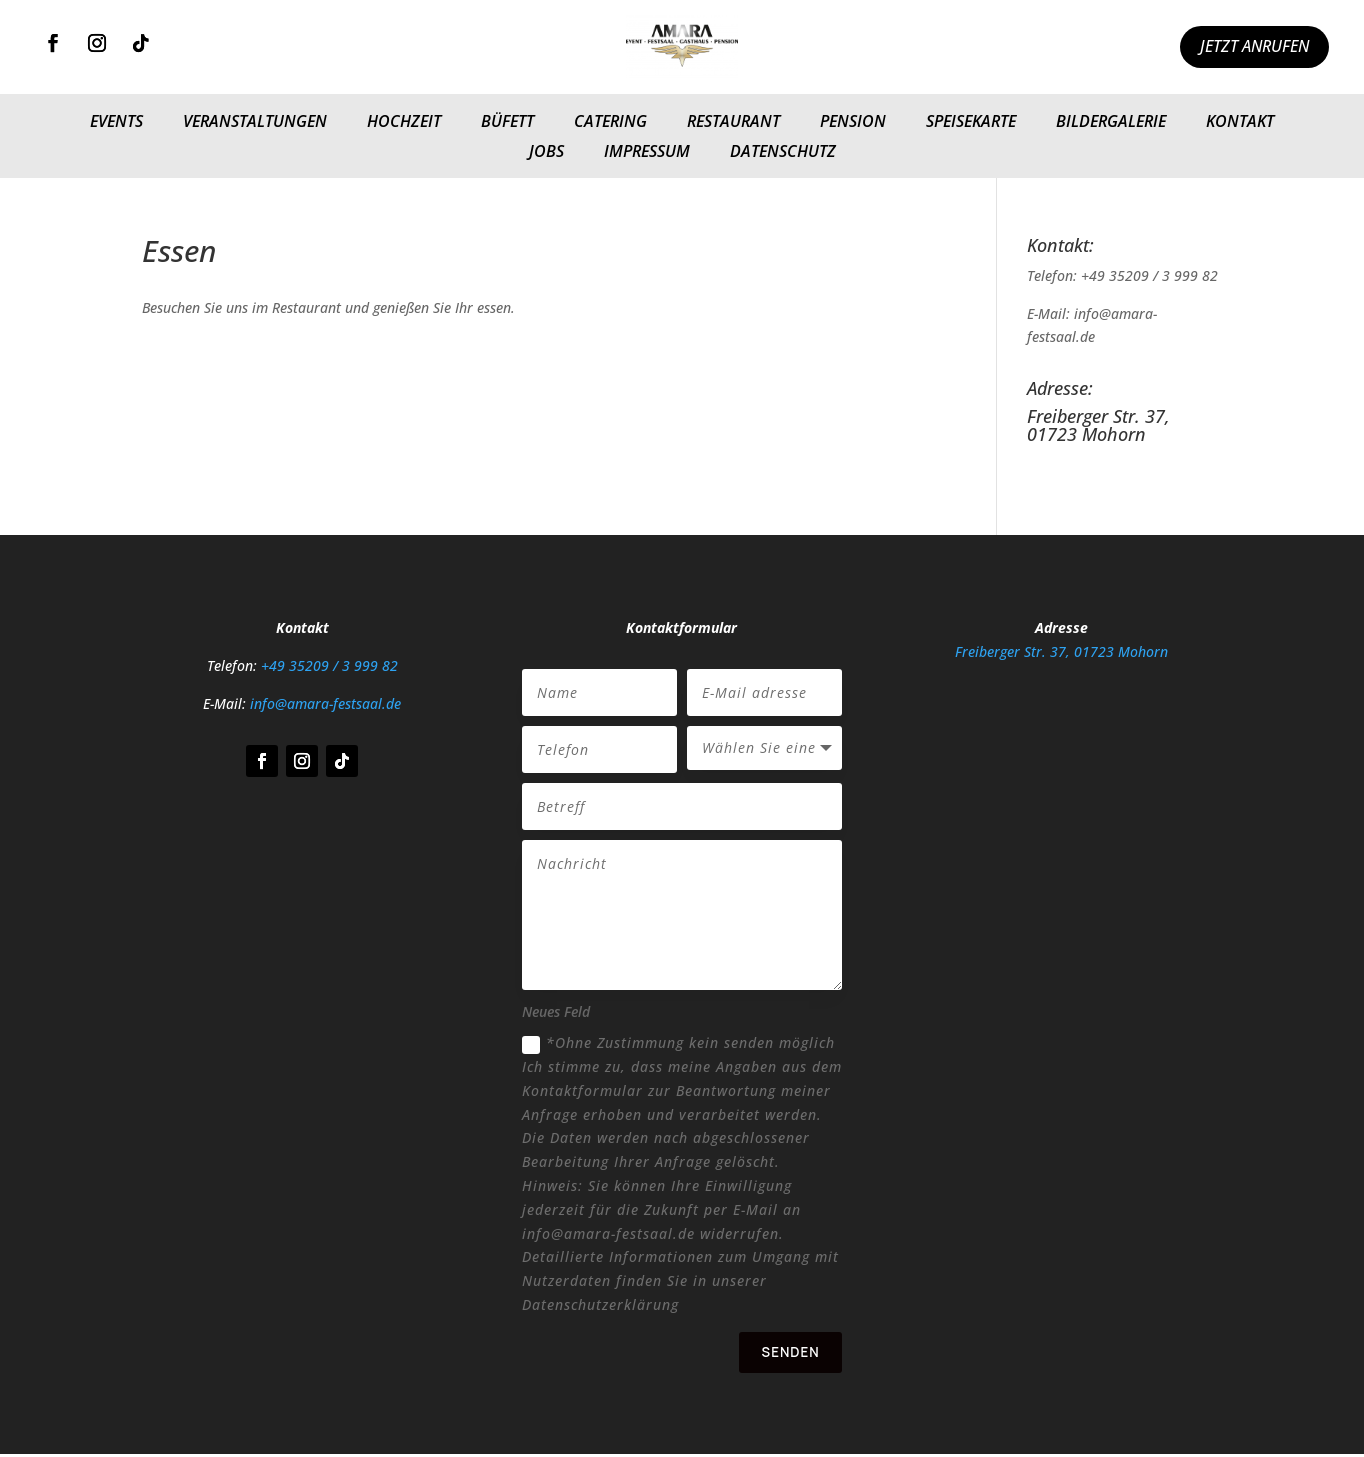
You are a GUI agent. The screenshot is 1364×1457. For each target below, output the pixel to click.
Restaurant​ (733, 123)
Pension (853, 123)
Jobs (546, 153)
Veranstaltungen (255, 123)
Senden (787, 1353)
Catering (610, 123)
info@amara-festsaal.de (325, 703)
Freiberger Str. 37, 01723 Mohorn (1061, 651)
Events (116, 123)
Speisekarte (971, 123)
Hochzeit (404, 123)
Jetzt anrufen (1254, 46)
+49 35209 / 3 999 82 (329, 665)
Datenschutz (783, 153)
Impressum (647, 153)
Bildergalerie (1111, 123)
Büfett (507, 123)
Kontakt (1240, 123)
